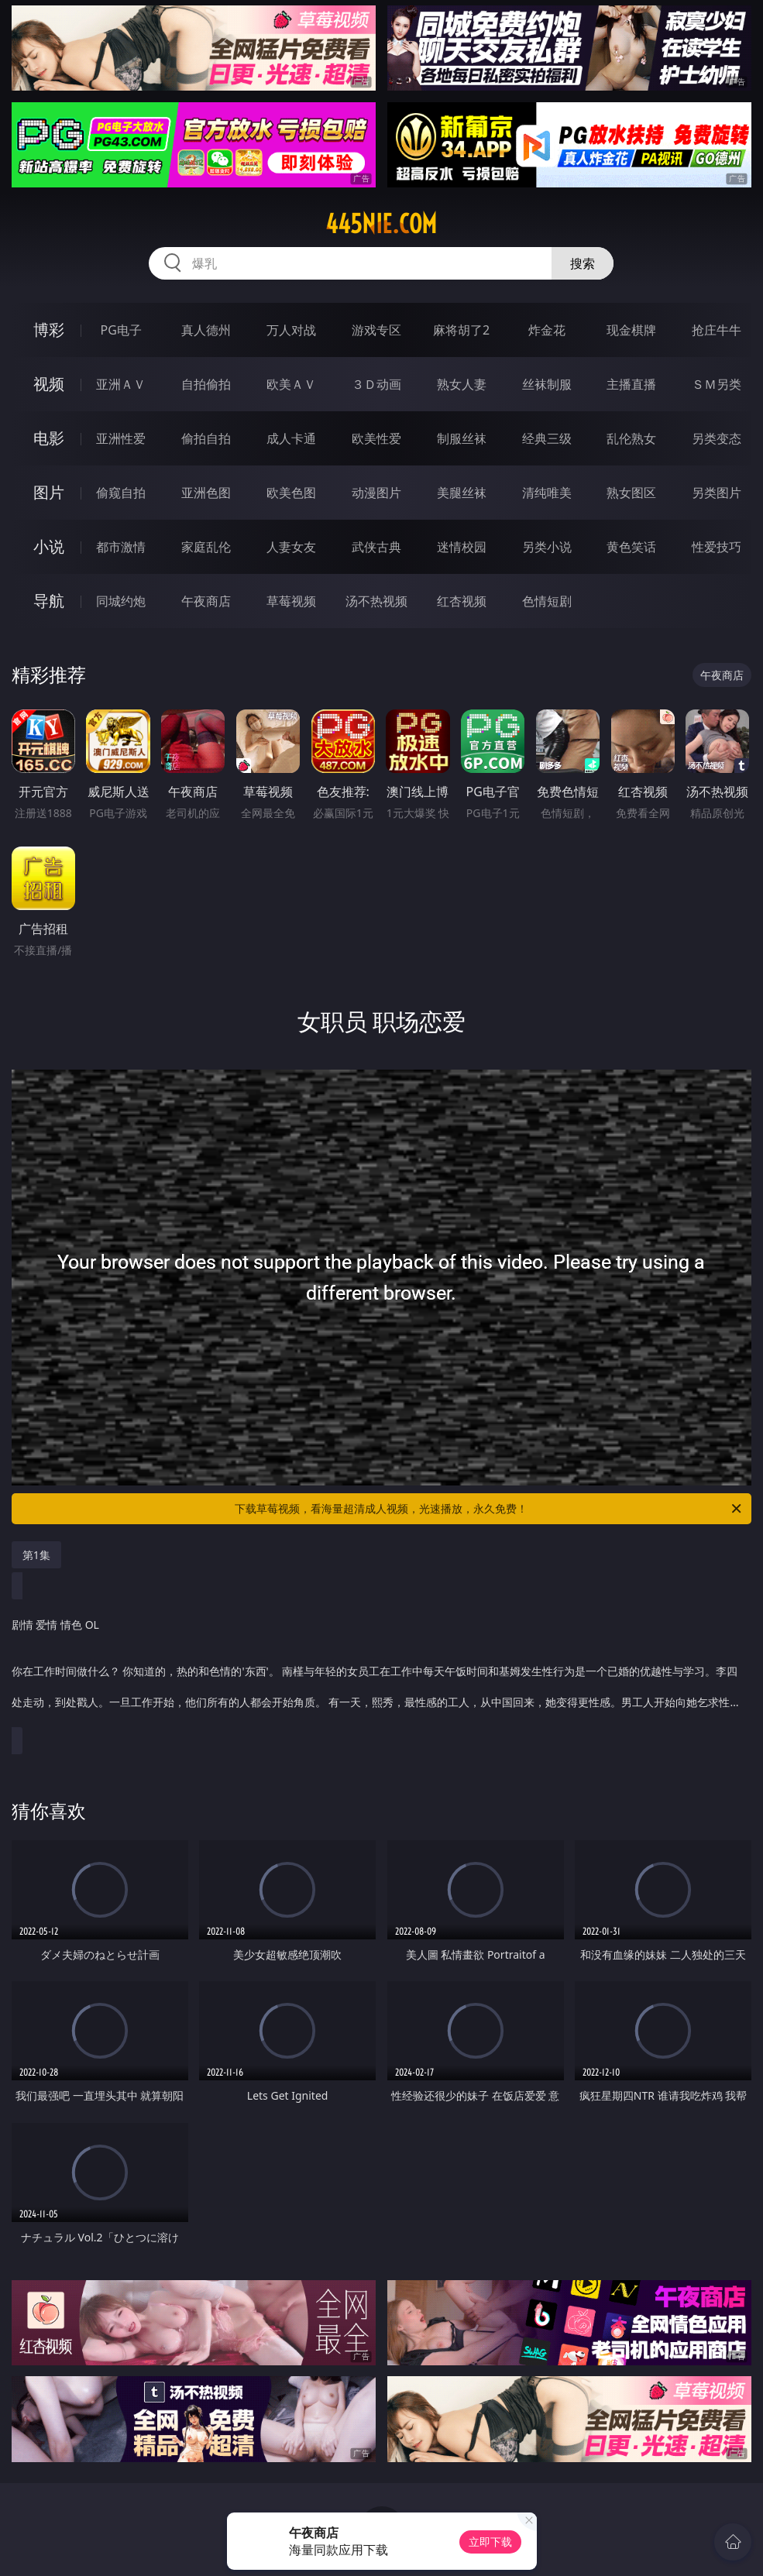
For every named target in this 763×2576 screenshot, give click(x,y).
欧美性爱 (376, 438)
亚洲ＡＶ (121, 384)
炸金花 (546, 329)
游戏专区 (376, 329)
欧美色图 (291, 492)
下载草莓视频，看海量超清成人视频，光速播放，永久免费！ (489, 1508)
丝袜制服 (547, 384)
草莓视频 (291, 601)
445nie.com (381, 223)
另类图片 (716, 492)
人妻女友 (291, 546)
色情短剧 (547, 601)
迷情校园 (461, 546)
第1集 (36, 1554)
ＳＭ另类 (716, 384)
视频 (48, 383)
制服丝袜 (461, 438)
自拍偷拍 (206, 384)
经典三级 (547, 438)
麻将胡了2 (461, 329)
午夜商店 (206, 601)
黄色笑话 (631, 546)
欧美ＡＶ (291, 384)
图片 (48, 492)
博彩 (48, 329)
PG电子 (120, 329)
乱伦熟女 (631, 438)
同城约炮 (121, 601)
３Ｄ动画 (376, 384)
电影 (48, 438)
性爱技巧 (716, 546)
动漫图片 (376, 492)
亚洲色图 (206, 492)
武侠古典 (376, 546)
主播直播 (631, 384)
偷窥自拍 (121, 492)
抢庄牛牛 (716, 329)
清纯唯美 (547, 492)
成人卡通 (291, 438)
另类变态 (716, 438)
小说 (48, 546)
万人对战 (291, 329)
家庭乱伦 (206, 546)
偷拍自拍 (206, 438)
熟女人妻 (461, 384)
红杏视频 (461, 601)
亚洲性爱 (121, 438)
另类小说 (547, 546)
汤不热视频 (376, 601)
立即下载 (490, 2541)
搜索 (582, 263)
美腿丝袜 (461, 492)
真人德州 (206, 329)
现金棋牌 (631, 329)
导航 (48, 600)
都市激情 (121, 546)
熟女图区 (631, 492)
